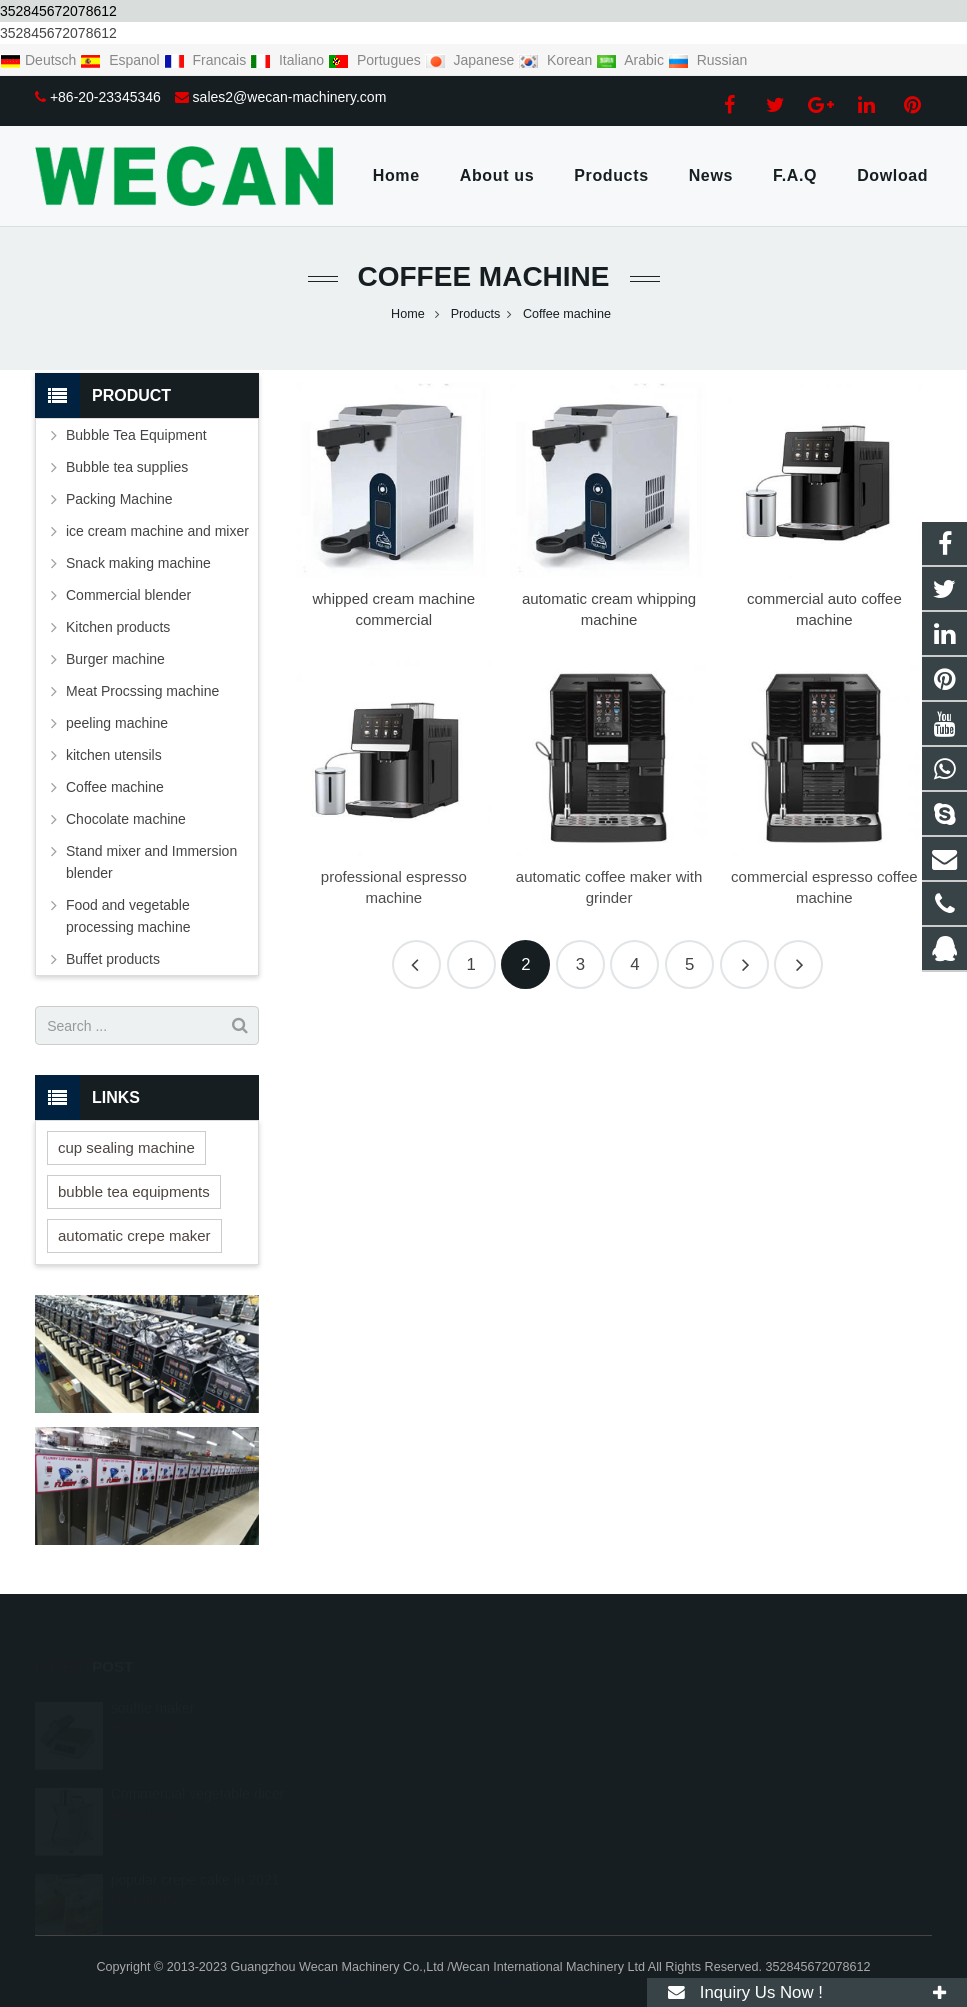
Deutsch (40, 60)
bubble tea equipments (134, 1191)
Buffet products (113, 959)
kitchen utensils (114, 755)
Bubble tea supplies (127, 467)
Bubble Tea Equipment (136, 435)
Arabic (632, 60)
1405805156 (399, 1704)
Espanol (121, 60)
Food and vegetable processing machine (128, 916)
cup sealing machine (126, 1147)
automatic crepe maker (134, 1235)
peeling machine (117, 723)
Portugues (376, 60)
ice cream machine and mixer (157, 531)
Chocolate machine (126, 819)
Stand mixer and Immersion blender (151, 862)
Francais (207, 60)
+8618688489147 (411, 1733)
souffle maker (153, 1680)
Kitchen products (118, 627)
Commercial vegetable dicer (198, 1766)
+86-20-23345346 (105, 97)
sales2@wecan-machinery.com (290, 97)
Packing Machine (119, 499)
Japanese (472, 60)
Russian (707, 60)
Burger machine (115, 659)
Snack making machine (138, 563)
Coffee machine (484, 276)
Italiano (289, 60)
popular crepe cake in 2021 (195, 1852)
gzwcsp (383, 1820)
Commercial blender (128, 595)
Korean (557, 60)
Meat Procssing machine (142, 691)
